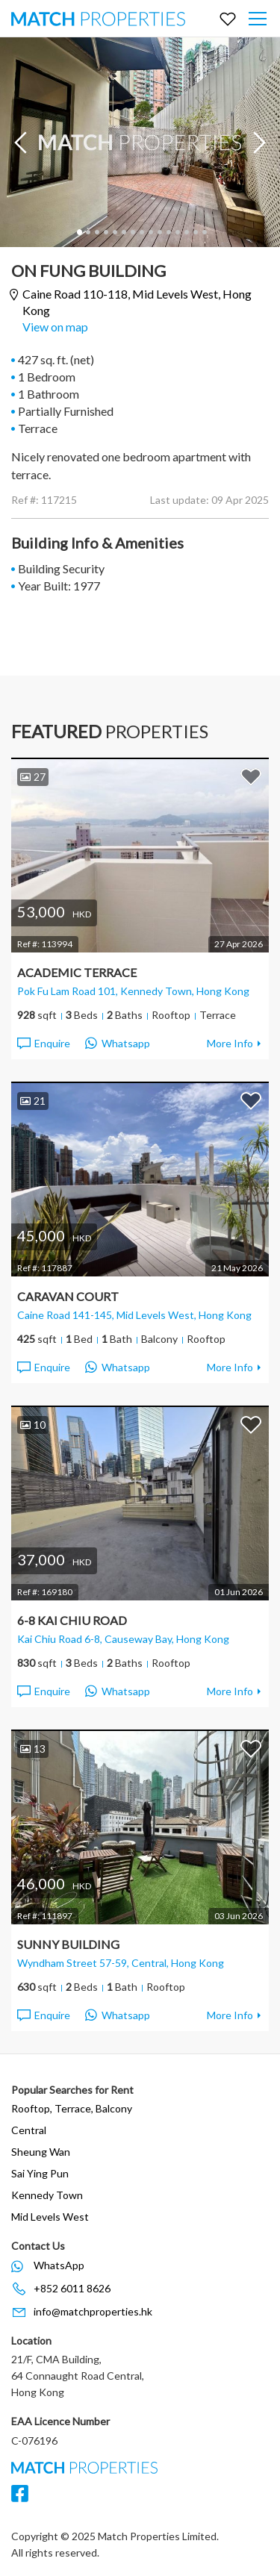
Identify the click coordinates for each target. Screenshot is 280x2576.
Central (28, 2130)
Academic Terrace (77, 972)
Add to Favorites (251, 776)
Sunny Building (68, 1944)
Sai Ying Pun (40, 2173)
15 (204, 232)
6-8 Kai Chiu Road (72, 1620)
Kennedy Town (47, 2195)
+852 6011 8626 (72, 2288)
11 (168, 232)
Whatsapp (117, 1043)
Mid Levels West (50, 2216)
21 (33, 1100)
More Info (230, 1043)
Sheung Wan (40, 2151)
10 (159, 232)
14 (195, 232)
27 (33, 776)
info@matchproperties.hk (93, 2311)
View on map (55, 326)
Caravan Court (68, 1296)
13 (186, 232)
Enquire (43, 1043)
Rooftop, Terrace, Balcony (71, 2108)
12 (177, 232)
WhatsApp (59, 2265)
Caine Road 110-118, (137, 302)
